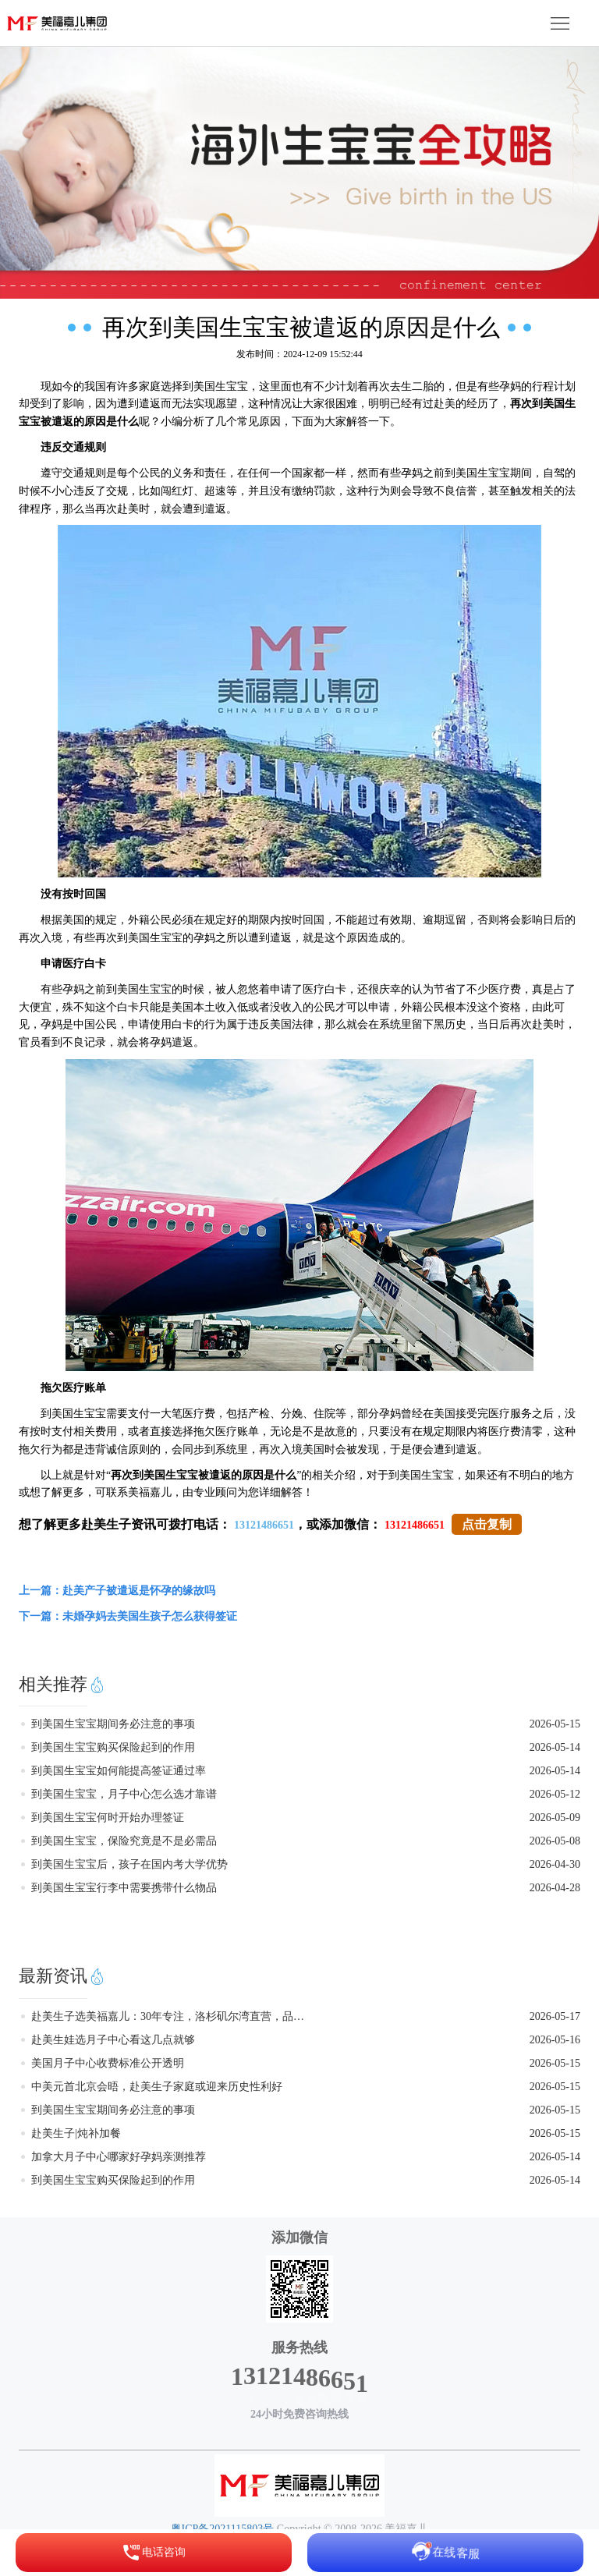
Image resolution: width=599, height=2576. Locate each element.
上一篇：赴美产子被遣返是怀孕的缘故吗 (117, 1590)
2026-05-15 (555, 1724)
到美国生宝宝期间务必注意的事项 (113, 1724)
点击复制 (487, 1524)
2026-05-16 (555, 2040)
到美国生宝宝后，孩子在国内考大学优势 (129, 1864)
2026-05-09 (555, 1817)
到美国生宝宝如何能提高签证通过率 (118, 1771)
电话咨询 (154, 2552)
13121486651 (264, 1525)
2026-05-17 (555, 2016)
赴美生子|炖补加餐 (76, 2133)
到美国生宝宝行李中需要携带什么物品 (124, 1888)
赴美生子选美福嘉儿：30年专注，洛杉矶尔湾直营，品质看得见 (168, 2016)
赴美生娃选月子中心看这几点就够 (113, 2040)
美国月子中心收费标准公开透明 (107, 2063)
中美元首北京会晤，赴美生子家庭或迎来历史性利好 (156, 2086)
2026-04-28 (555, 1888)
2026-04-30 (555, 1864)
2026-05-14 (555, 1747)
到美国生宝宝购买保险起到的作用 (113, 1747)
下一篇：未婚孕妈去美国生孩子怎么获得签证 (128, 1616)
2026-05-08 (555, 1841)
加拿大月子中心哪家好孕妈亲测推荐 (118, 2157)
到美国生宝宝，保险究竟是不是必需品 (124, 1841)
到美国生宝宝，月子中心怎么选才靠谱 (124, 1794)
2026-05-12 (555, 1794)
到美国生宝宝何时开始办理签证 (107, 1817)
